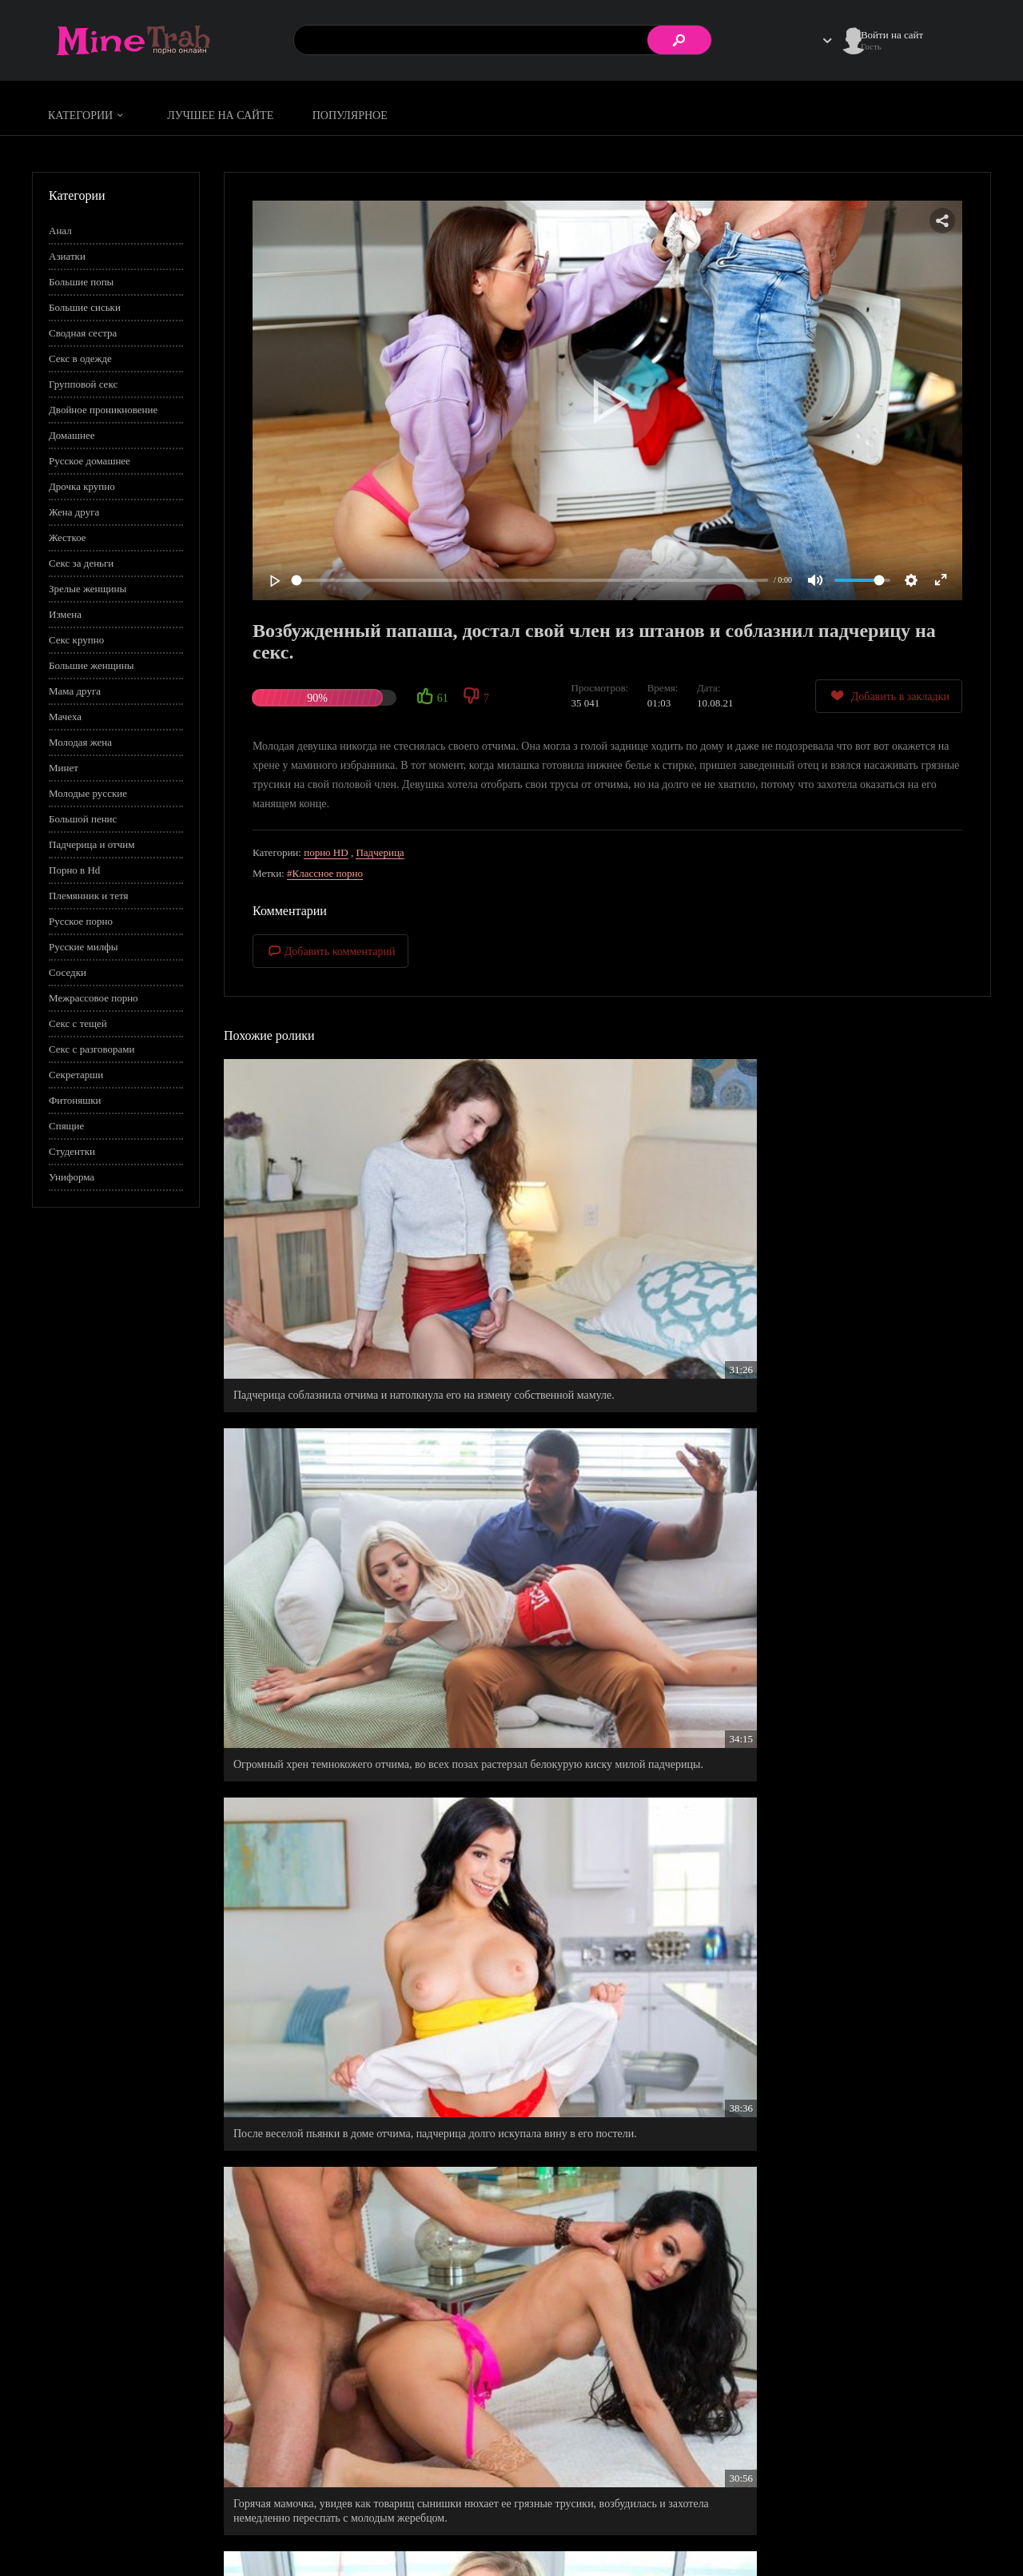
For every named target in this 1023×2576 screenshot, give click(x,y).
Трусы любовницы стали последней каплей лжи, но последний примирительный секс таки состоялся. (866, 2153)
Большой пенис (83, 819)
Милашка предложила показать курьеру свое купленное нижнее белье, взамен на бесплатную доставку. (862, 1702)
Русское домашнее (89, 461)
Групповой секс (83, 384)
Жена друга (74, 512)
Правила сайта (802, 2516)
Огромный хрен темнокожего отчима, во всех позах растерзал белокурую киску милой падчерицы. (602, 1236)
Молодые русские (88, 793)
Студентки (72, 1151)
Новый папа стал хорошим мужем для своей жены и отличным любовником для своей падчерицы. (338, 2379)
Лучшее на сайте (220, 115)
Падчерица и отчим (91, 844)
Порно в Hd (74, 870)
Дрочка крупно (82, 486)
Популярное (350, 115)
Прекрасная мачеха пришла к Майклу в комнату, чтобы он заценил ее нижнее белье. (338, 2146)
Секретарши (76, 1075)
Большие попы (81, 282)
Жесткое (67, 537)
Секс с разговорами (92, 1049)
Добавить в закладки (888, 695)
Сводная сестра (83, 333)
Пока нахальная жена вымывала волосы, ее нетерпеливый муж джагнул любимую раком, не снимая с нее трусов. (341, 1928)
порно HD (326, 852)
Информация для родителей (929, 2516)
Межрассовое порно (93, 998)
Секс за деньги (81, 563)
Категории (88, 115)
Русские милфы (83, 947)
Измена (65, 614)
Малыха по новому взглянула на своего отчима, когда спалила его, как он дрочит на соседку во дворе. (607, 2153)
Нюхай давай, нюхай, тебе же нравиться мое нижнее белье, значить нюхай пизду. (338, 1695)
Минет (63, 768)
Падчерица (380, 852)
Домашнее (72, 435)
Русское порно (81, 921)
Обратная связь (901, 2533)
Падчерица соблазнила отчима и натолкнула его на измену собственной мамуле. (338, 1229)
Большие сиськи (85, 307)
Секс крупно (76, 640)
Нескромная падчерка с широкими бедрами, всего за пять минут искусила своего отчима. (861, 1455)
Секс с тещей (78, 1023)
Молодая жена (80, 742)
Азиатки (67, 256)
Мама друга (75, 691)
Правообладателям (811, 2533)
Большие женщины (91, 665)
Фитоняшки (75, 1100)
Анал (60, 231)
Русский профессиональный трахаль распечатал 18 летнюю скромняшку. (842, 1921)
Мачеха (65, 717)
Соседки (67, 972)
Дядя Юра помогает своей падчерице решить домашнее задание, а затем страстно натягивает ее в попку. (606, 1928)
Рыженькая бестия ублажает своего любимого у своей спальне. (603, 1695)
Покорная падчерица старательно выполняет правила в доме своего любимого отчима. (600, 1455)
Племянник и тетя (88, 896)
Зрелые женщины (87, 589)
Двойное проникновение (103, 410)
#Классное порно (325, 873)
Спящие (66, 1126)
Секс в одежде (80, 358)
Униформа (71, 1177)
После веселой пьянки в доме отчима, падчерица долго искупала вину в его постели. (865, 1229)
